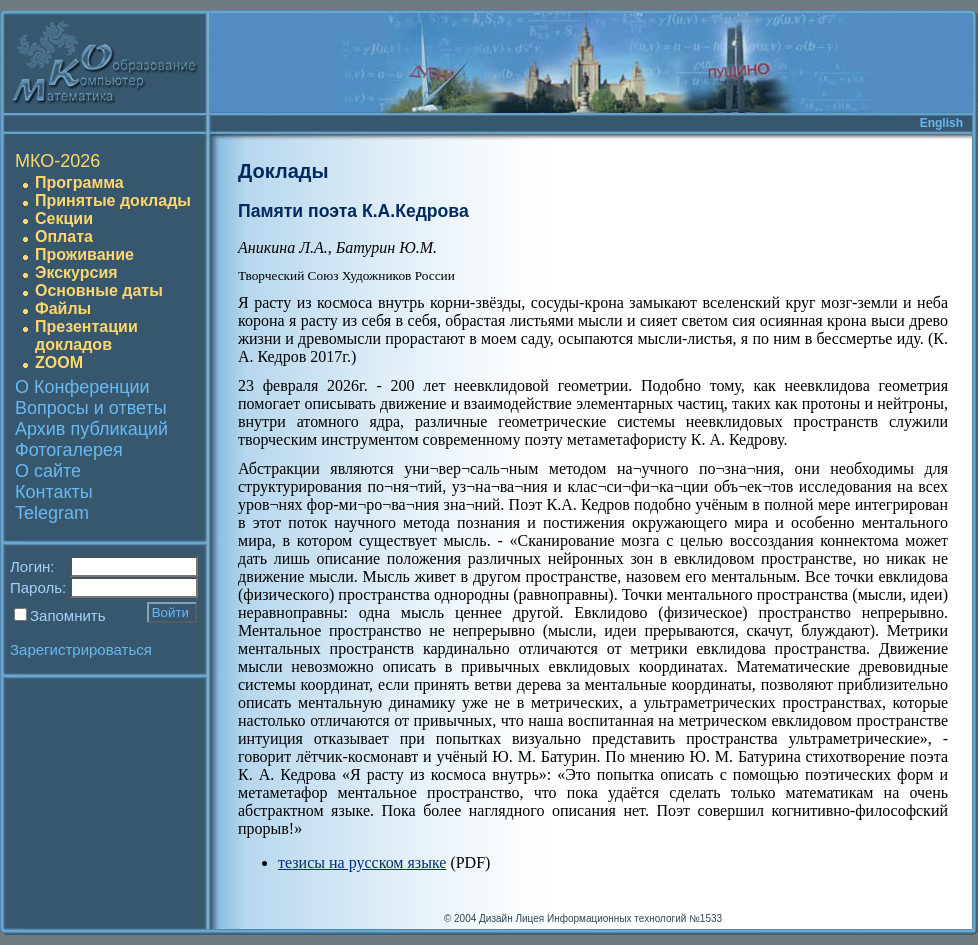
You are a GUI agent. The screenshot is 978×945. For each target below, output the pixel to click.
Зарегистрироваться (81, 649)
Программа (79, 182)
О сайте (48, 471)
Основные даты (99, 290)
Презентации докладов (86, 335)
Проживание (84, 254)
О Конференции (82, 387)
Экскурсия (76, 272)
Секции (64, 218)
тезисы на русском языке (362, 862)
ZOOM (59, 362)
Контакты (54, 492)
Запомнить (68, 615)
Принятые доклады (113, 200)
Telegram (52, 513)
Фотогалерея (69, 450)
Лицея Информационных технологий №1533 (618, 918)
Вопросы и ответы (91, 408)
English (941, 123)
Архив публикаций (91, 429)
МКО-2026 (57, 161)
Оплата (64, 236)
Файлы (63, 308)
